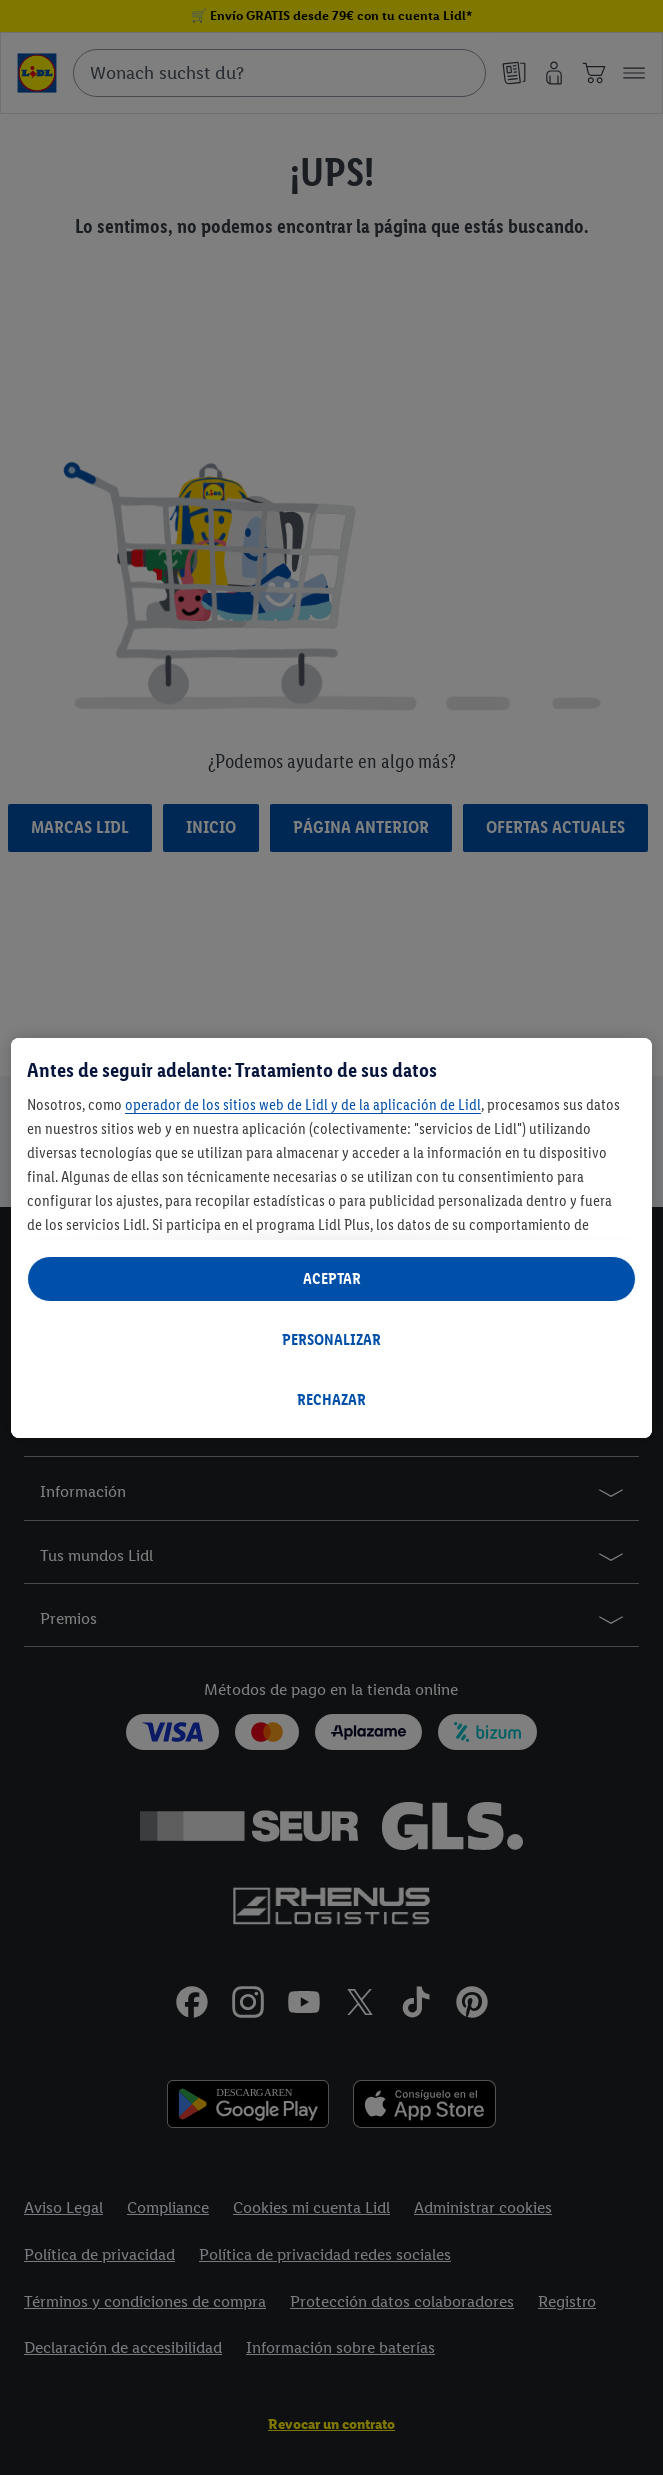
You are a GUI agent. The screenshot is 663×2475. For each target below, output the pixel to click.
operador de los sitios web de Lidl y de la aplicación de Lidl (303, 1104)
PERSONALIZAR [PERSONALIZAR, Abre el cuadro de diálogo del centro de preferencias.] (331, 1339)
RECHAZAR (331, 1399)
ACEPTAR (332, 1278)
